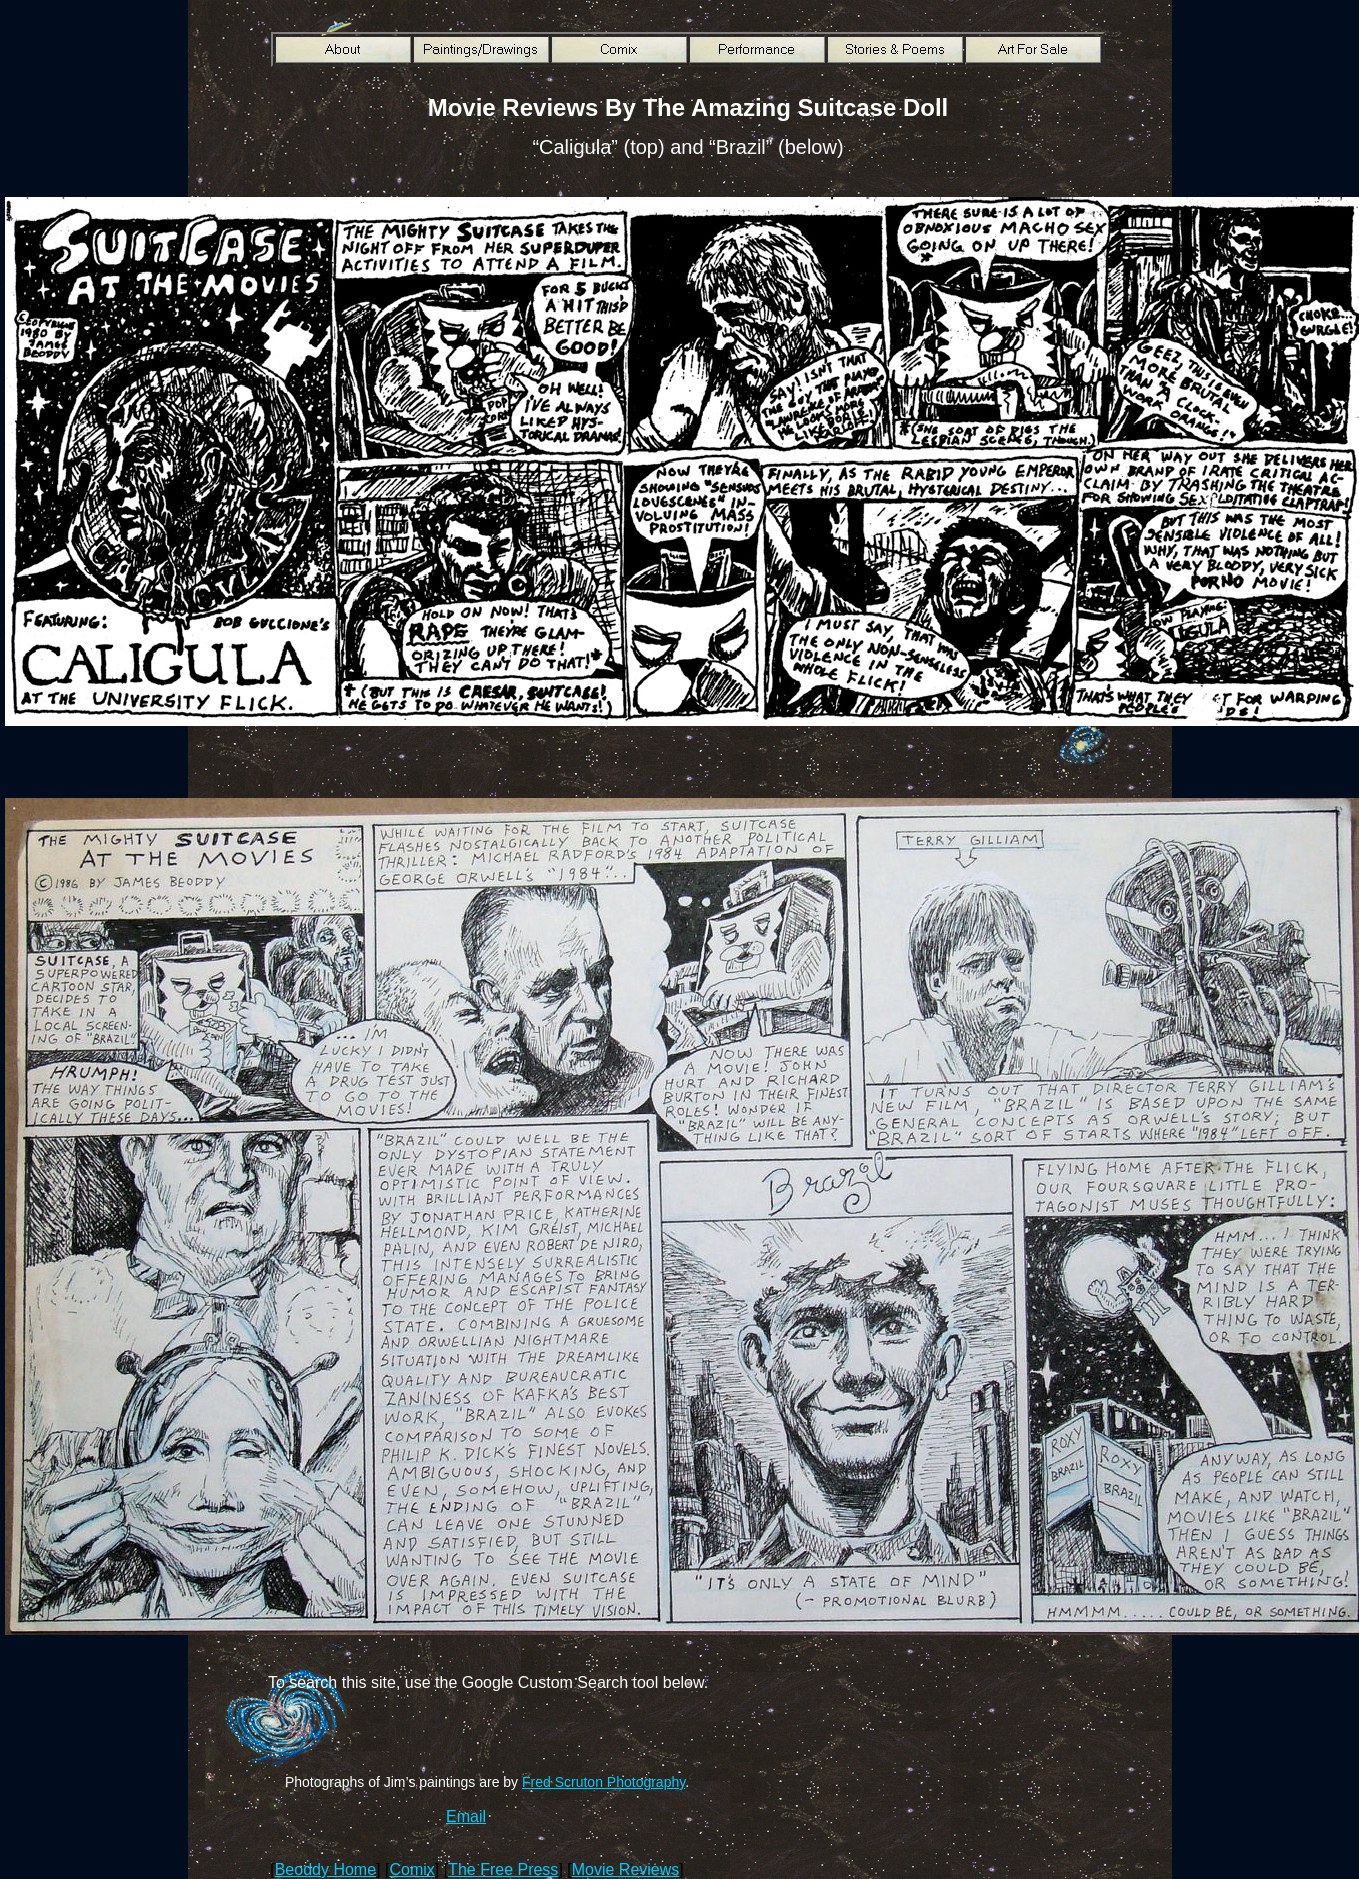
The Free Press (503, 1869)
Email (466, 1816)
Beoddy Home (325, 1869)
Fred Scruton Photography (603, 1782)
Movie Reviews (626, 1869)
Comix (411, 1869)
